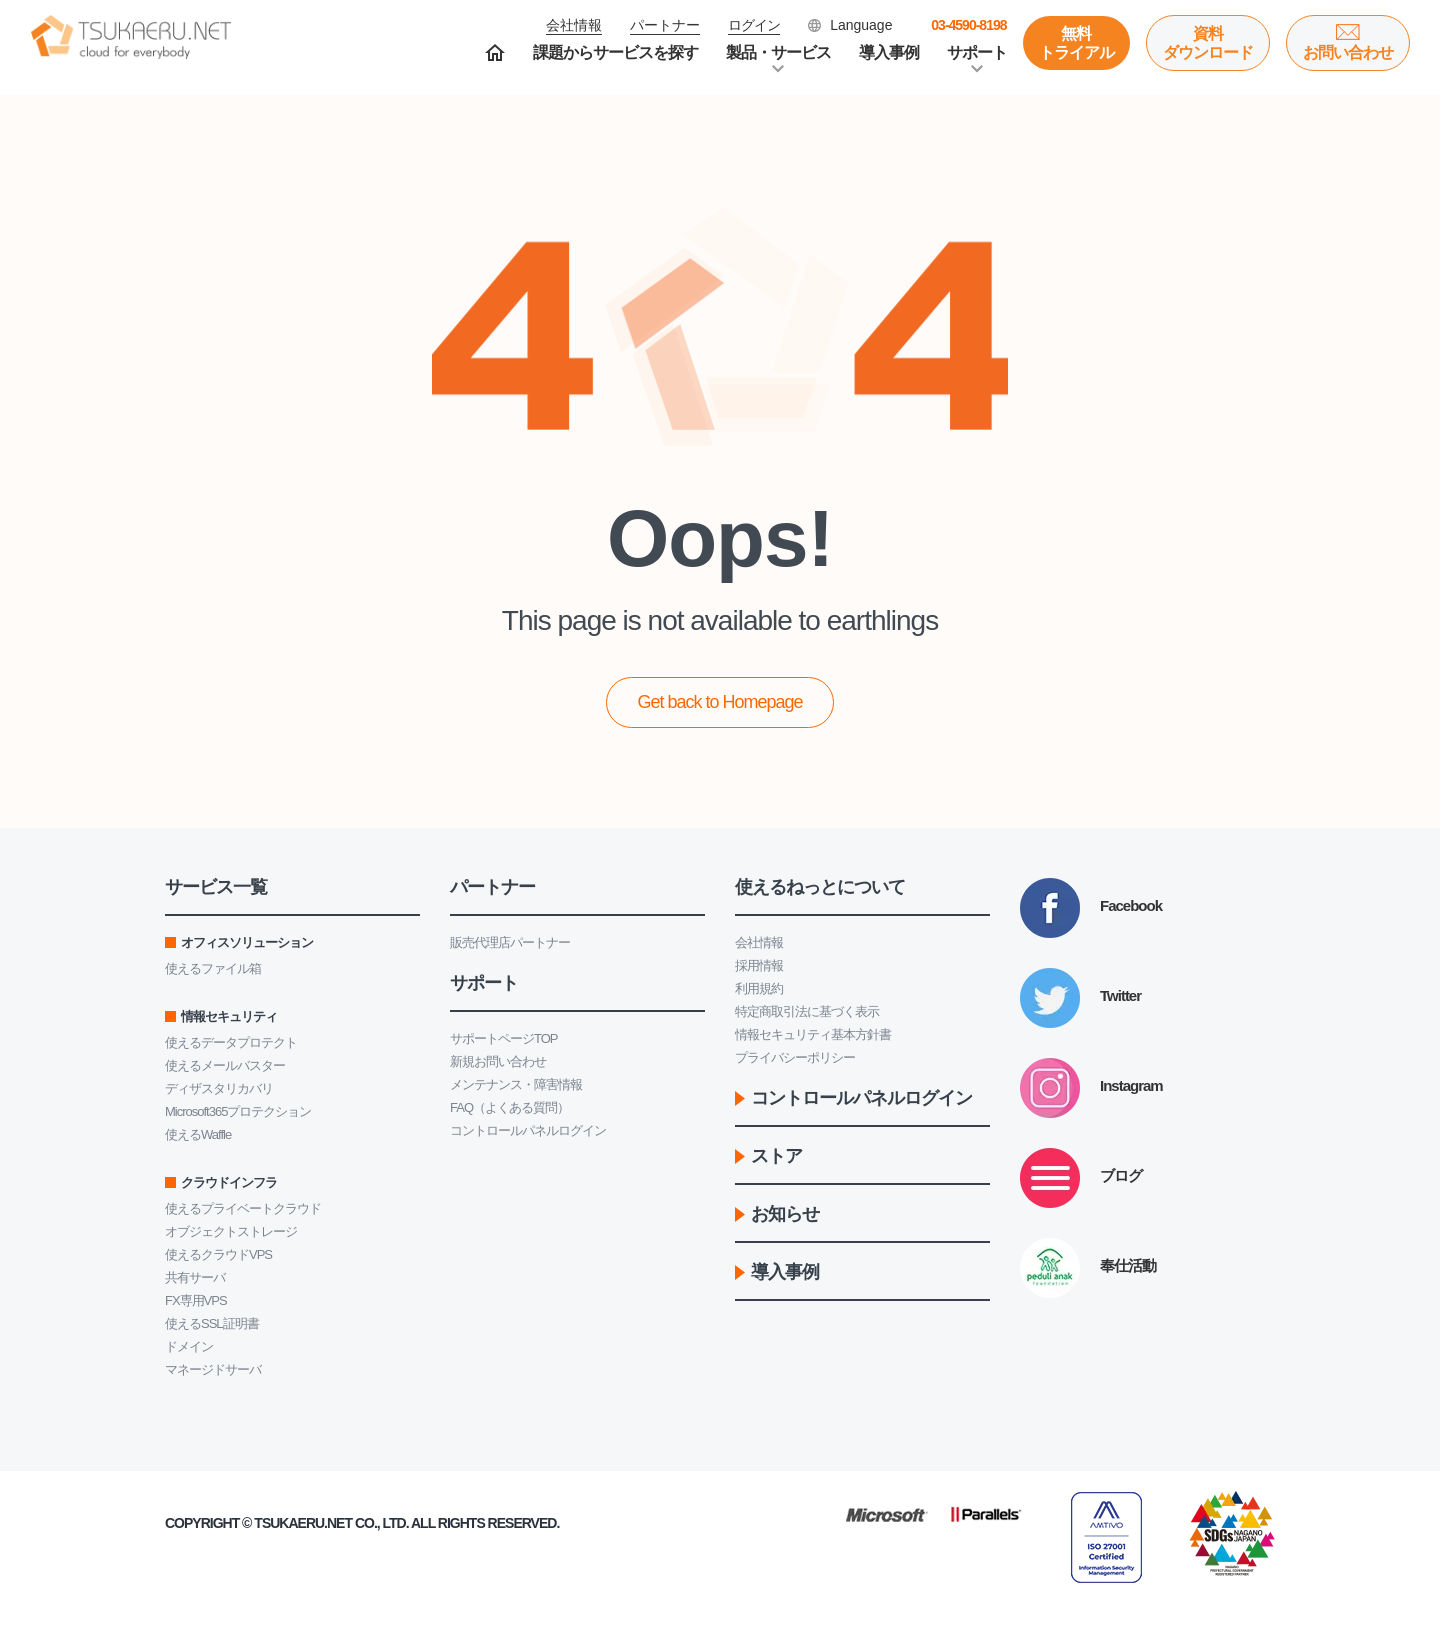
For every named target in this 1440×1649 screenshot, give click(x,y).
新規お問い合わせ (498, 1061)
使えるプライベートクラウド (243, 1208)
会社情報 (759, 942)
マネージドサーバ (213, 1369)
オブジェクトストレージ (231, 1231)
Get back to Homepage (719, 702)
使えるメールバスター (225, 1065)
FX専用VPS (196, 1300)
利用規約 (759, 988)
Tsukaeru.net (303, 1523)
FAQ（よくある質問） (509, 1107)
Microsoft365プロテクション (238, 1111)
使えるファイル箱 (213, 968)
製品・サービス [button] (778, 52)
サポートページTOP (504, 1038)
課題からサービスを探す (615, 52)
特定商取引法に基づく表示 (807, 1011)
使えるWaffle (198, 1134)
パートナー (665, 25)
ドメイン (189, 1346)
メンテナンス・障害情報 (516, 1084)
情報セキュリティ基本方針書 (813, 1034)
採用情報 (759, 965)
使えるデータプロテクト (231, 1042)
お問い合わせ (1348, 52)
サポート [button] (977, 52)
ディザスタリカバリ (219, 1088)
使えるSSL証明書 (212, 1323)
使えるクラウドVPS (218, 1254)
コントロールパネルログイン (528, 1130)
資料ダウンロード (1208, 43)
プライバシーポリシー (795, 1057)
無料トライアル (1076, 43)
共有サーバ (195, 1277)
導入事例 (889, 52)
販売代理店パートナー (510, 942)
